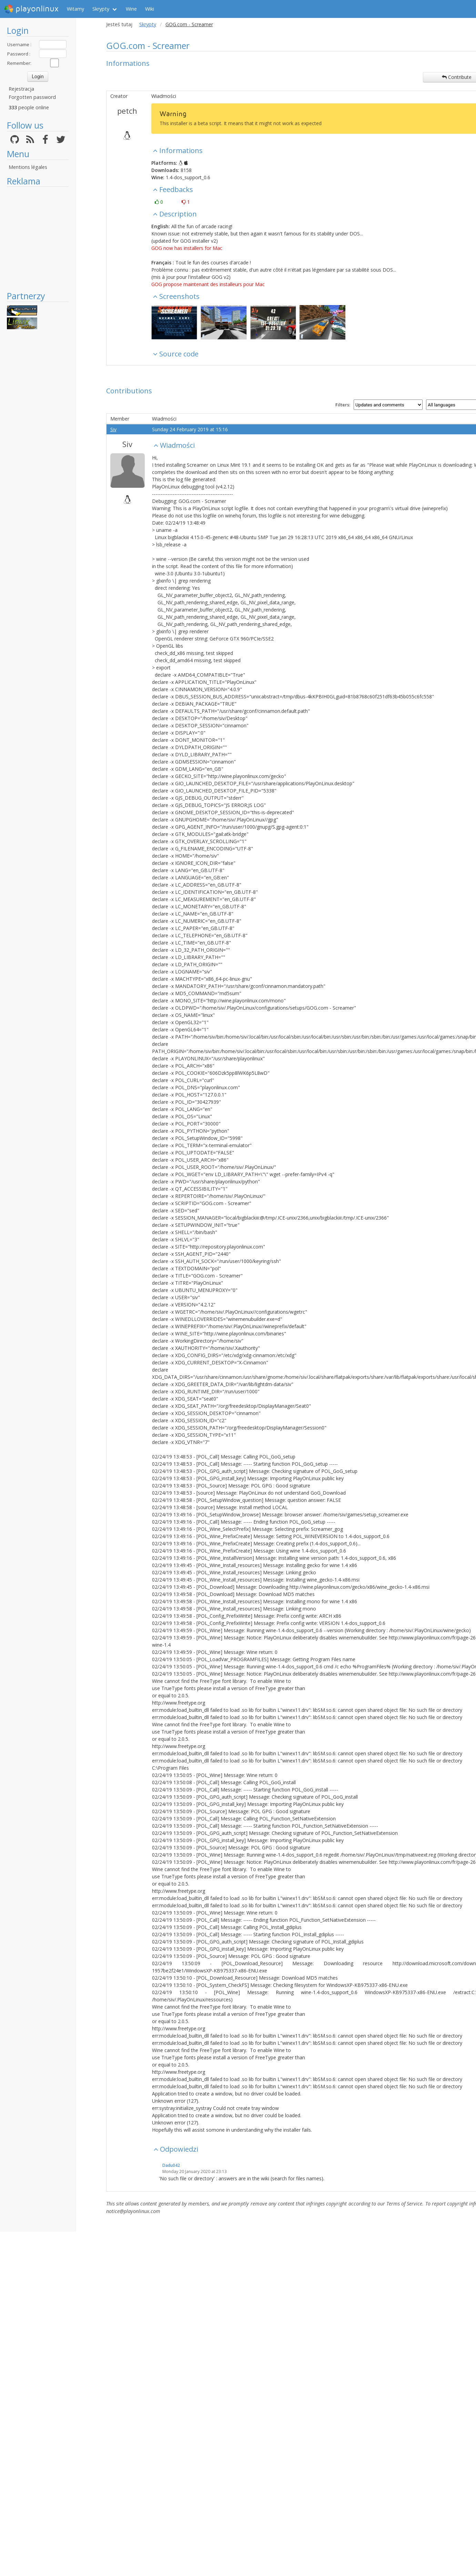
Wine (131, 9)
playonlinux (31, 9)
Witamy (75, 9)
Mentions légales (28, 167)
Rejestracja (21, 88)
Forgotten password (32, 97)
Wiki (149, 9)
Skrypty (100, 9)
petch (127, 110)
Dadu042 (171, 2165)
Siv (113, 429)
